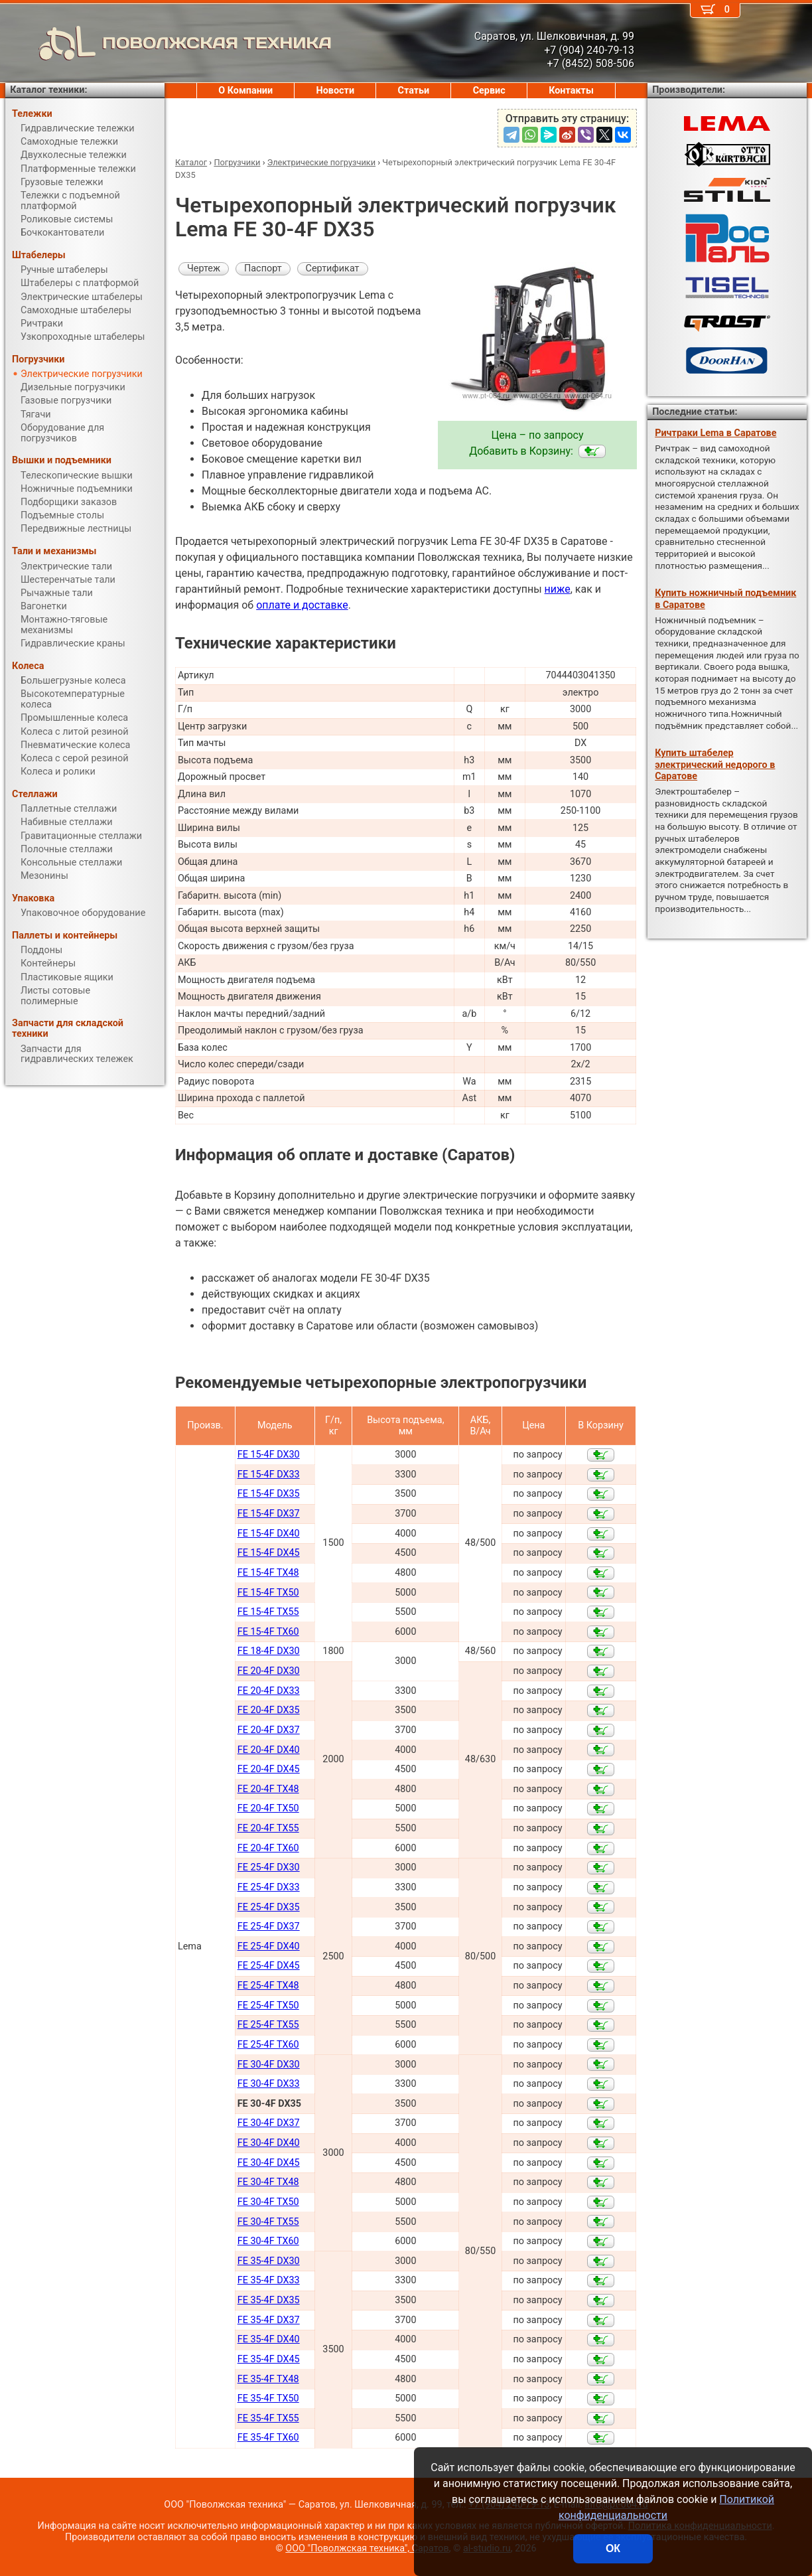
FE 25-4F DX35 (268, 1907)
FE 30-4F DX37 (268, 2123)
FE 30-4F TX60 (268, 2241)
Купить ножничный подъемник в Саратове (725, 598)
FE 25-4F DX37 (268, 1926)
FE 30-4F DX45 (268, 2162)
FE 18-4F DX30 (268, 1651)
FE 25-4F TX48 (268, 1985)
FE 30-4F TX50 (268, 2202)
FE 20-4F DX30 (268, 1671)
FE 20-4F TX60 (268, 1848)
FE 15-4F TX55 (268, 1612)
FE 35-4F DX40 (268, 2339)
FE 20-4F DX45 (268, 1769)
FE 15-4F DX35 (268, 1493)
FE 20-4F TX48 (268, 1789)
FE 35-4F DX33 (268, 2280)
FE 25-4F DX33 (268, 1887)
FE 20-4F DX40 (268, 1750)
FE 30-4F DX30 (268, 2064)
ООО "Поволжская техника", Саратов (366, 2548)
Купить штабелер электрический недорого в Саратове (715, 764)
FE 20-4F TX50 (268, 1808)
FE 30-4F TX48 (268, 2182)
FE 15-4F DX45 (268, 1552)
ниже (558, 589)
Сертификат (333, 268)
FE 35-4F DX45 (268, 2359)
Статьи (414, 90)
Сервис (489, 90)
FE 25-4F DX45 (268, 1965)
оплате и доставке (302, 605)
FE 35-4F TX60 (268, 2437)
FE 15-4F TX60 (268, 1631)
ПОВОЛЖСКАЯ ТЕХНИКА (168, 43)
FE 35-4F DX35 (268, 2300)
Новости (335, 90)
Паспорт (263, 268)
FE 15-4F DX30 (268, 1454)
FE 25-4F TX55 (268, 2024)
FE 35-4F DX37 (268, 2320)
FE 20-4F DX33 (268, 1691)
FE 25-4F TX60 (268, 2044)
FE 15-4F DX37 (268, 1513)
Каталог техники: (48, 90)
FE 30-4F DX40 (268, 2143)
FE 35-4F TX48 (268, 2379)
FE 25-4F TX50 (268, 2005)
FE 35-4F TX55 (268, 2418)
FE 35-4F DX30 (268, 2261)
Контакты (571, 90)
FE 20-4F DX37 (268, 1730)
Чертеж (203, 268)
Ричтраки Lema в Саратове (715, 433)
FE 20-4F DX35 (268, 1710)
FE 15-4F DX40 (268, 1533)
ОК (613, 2548)
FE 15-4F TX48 (268, 1572)
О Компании (245, 90)
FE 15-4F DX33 (268, 1474)
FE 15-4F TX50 (268, 1592)
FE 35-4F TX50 (268, 2398)
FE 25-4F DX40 (268, 1946)
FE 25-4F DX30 (268, 1867)
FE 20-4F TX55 (268, 1828)
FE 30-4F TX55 (268, 2222)
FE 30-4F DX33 (268, 2083)
